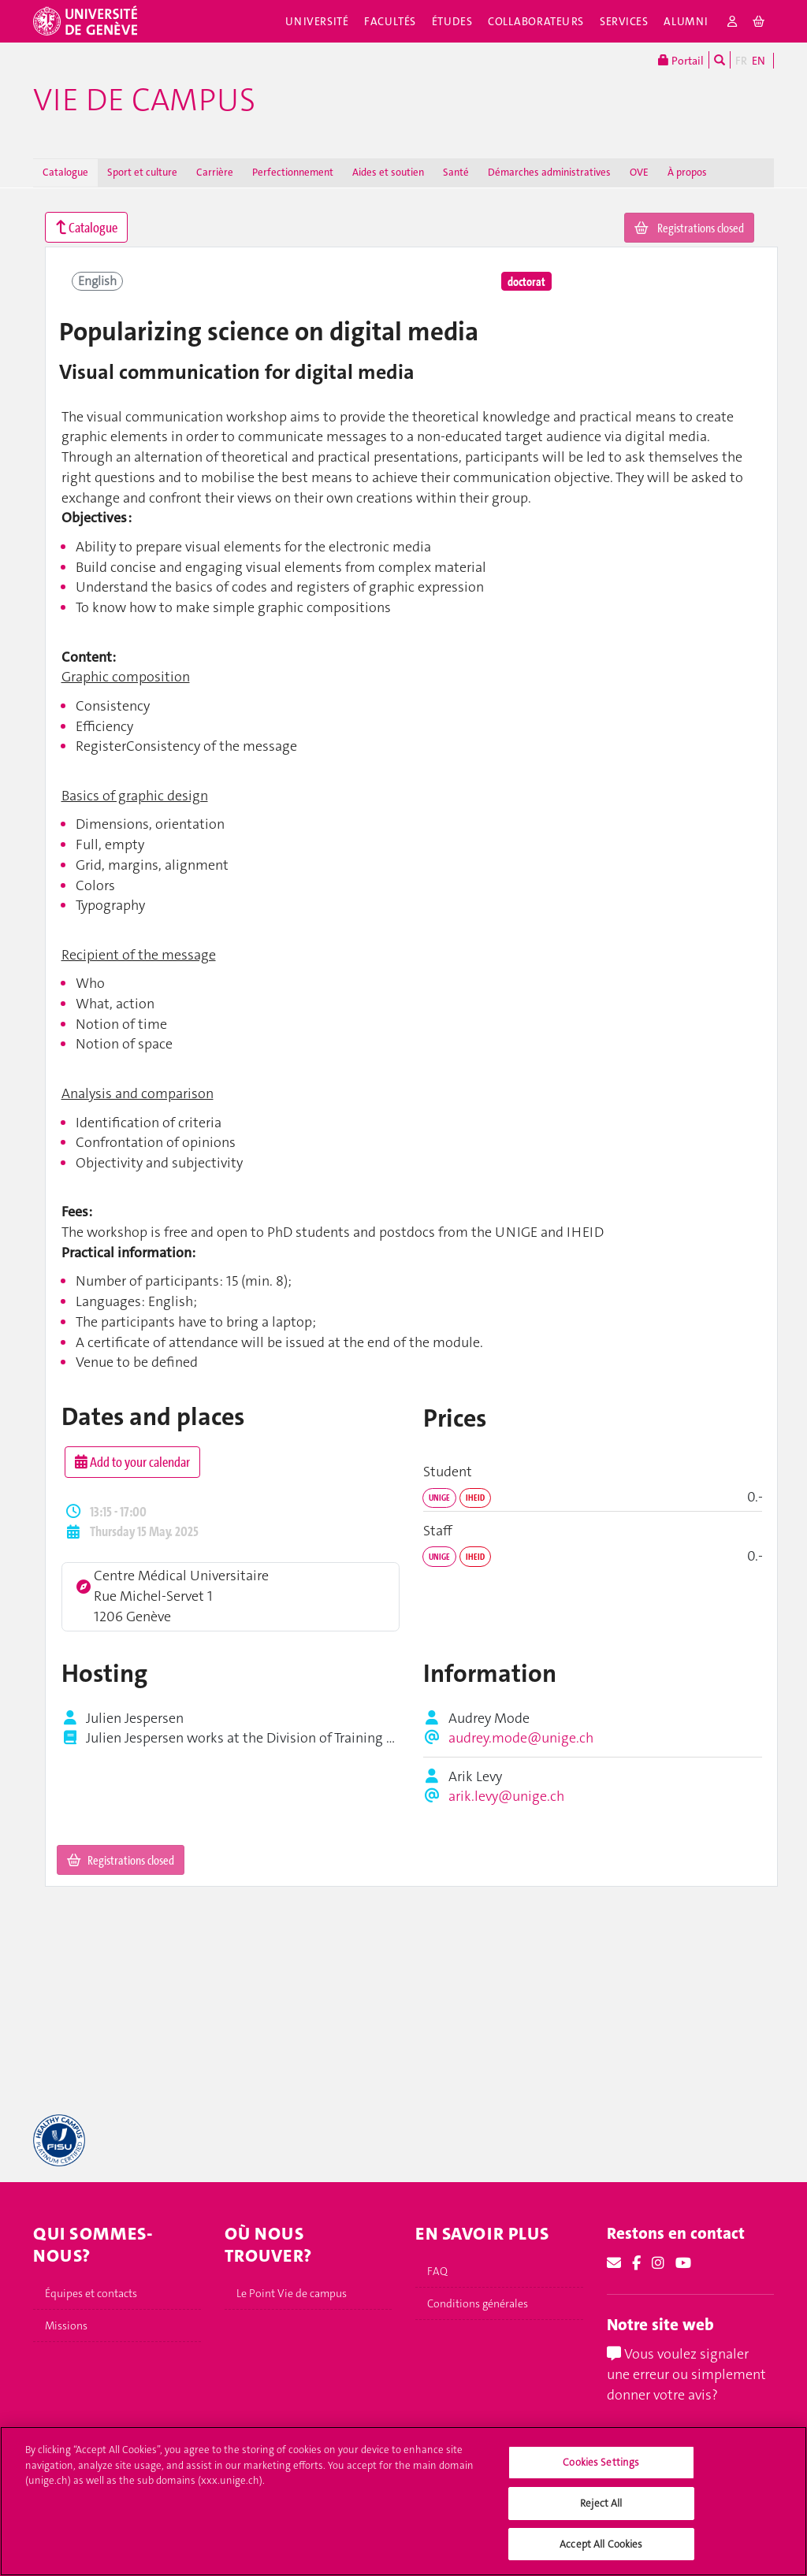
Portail (681, 60)
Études (452, 21)
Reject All (601, 2519)
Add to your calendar (132, 1462)
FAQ (437, 2271)
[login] (733, 21)
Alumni (686, 21)
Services (624, 21)
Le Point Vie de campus (291, 2293)
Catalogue (65, 172)
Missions (66, 2325)
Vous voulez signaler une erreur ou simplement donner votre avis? (686, 2373)
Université (317, 21)
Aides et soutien (388, 172)
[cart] (759, 21)
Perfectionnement (292, 172)
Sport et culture (142, 172)
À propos (687, 172)
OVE (639, 172)
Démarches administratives (549, 172)
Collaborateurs (536, 21)
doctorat (526, 281)
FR (741, 61)
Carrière (214, 172)
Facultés (390, 21)
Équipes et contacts (91, 2293)
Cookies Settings (601, 2478)
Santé (456, 172)
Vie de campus (144, 100)
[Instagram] (658, 2263)
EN (758, 61)
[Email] (614, 2263)
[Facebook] (636, 2263)
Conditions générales (477, 2303)
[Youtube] (683, 2263)
